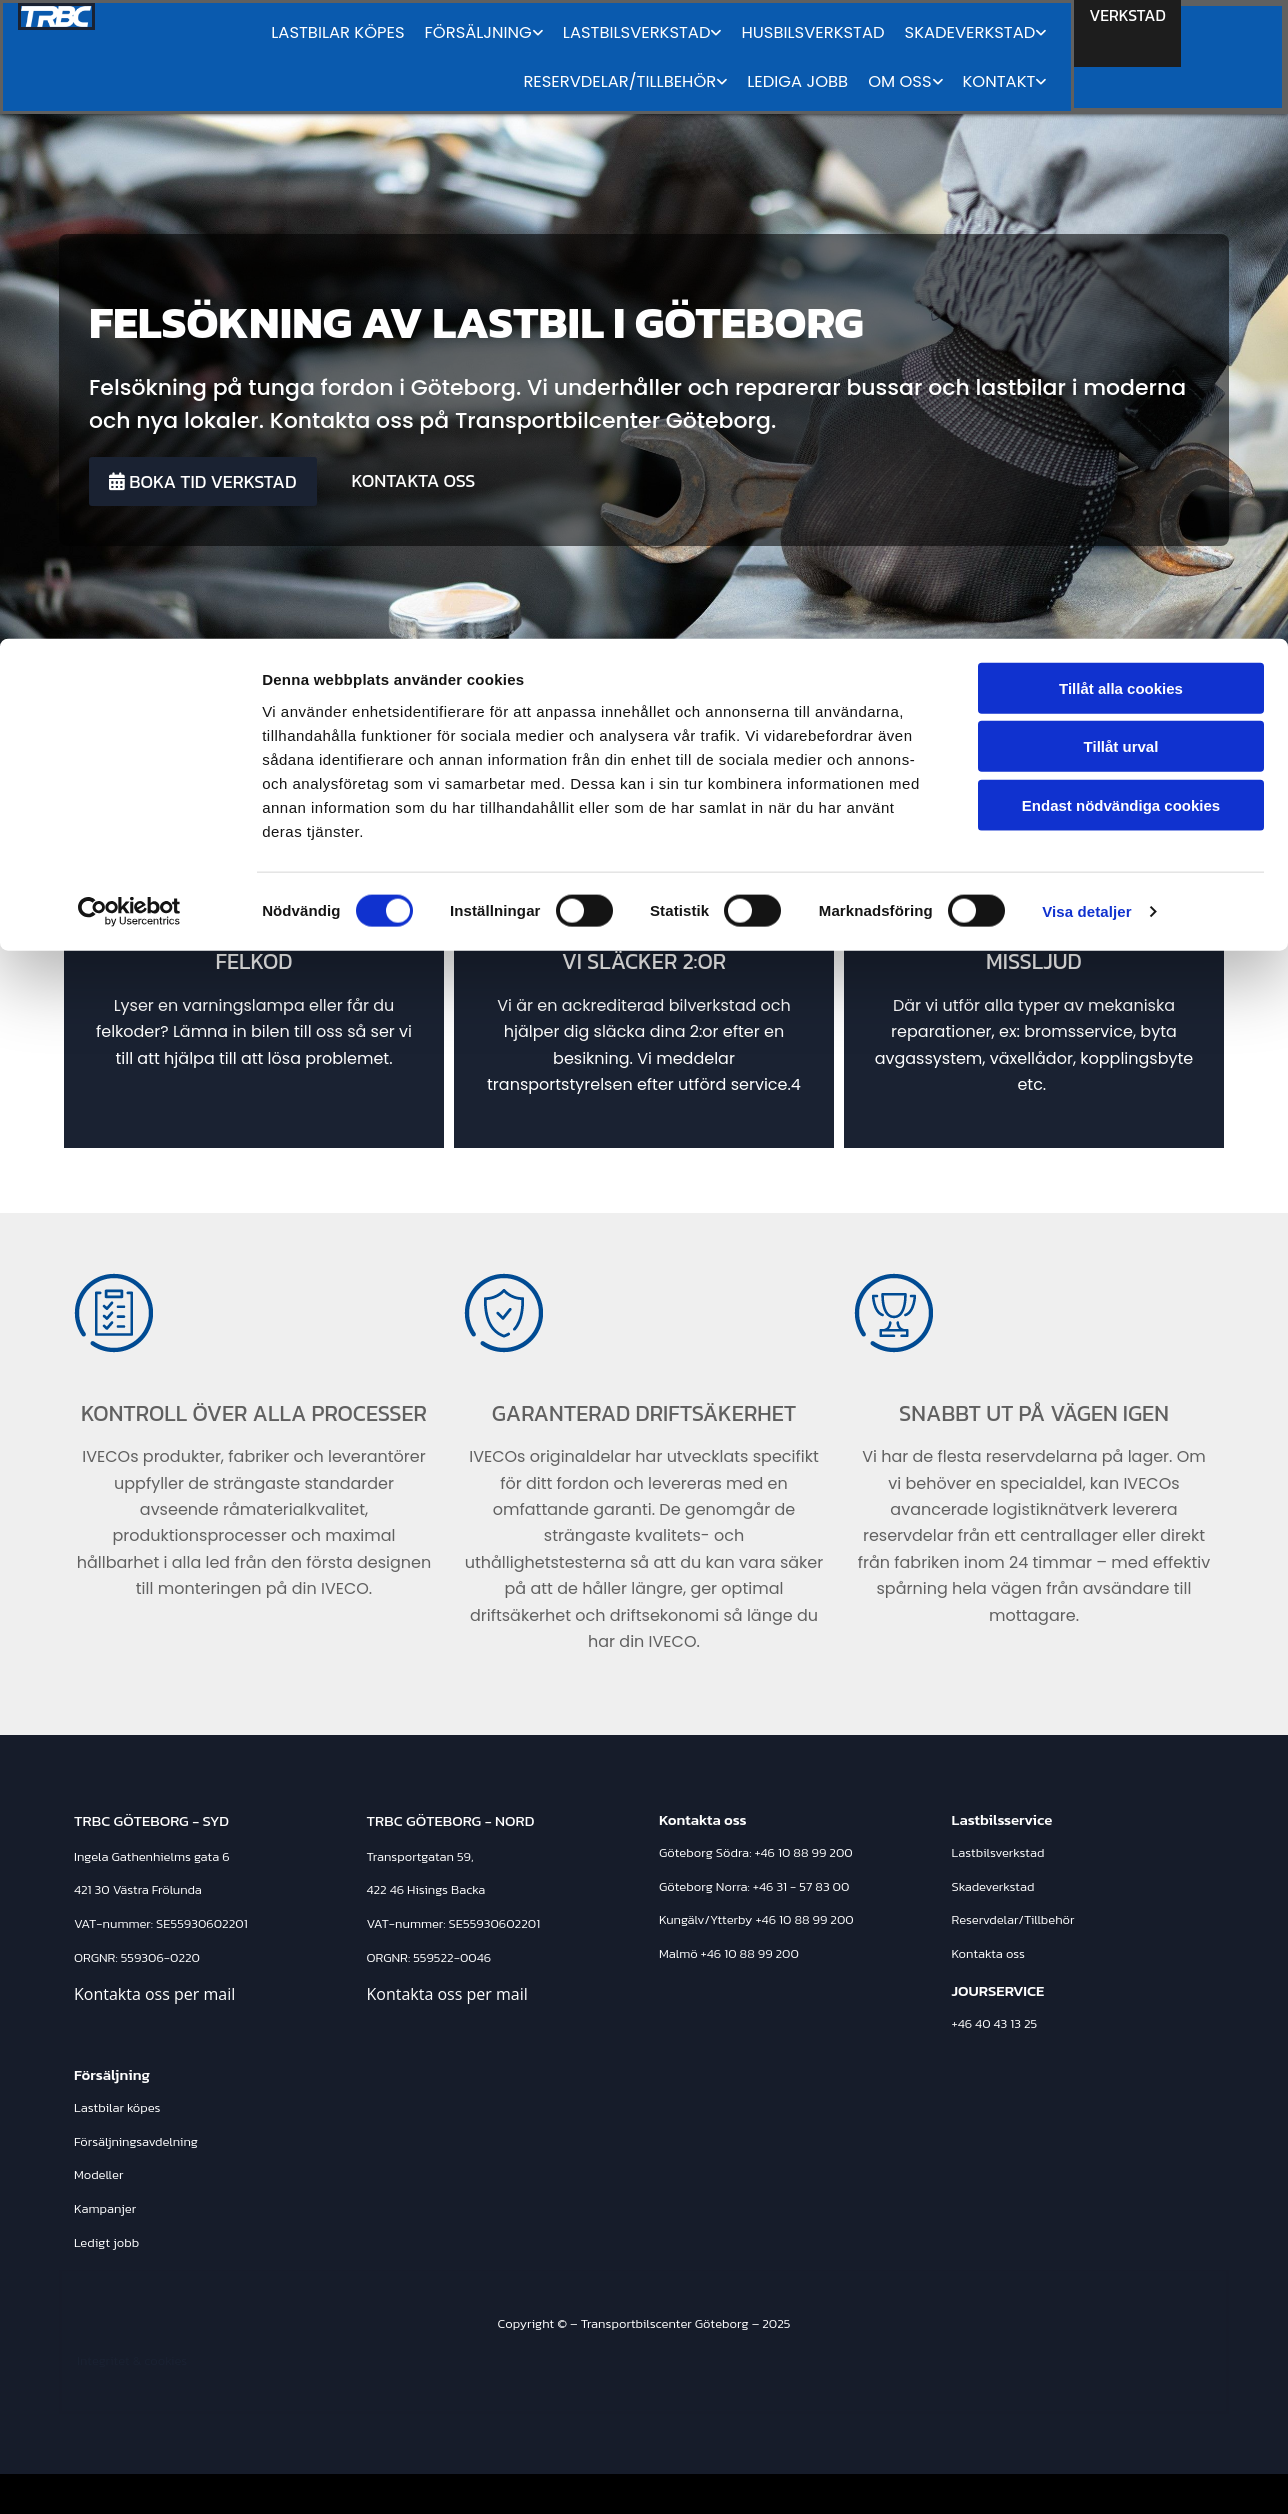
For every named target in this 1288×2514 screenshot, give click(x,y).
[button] (203, 481)
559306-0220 (160, 1957)
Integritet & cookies (132, 2360)
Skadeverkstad (993, 1886)
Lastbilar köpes (117, 2107)
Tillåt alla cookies (1121, 49)
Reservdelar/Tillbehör (1013, 1919)
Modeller (98, 2174)
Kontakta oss (988, 1953)
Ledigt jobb (106, 2242)
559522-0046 (452, 1957)
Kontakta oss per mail (154, 1994)
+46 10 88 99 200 (803, 1852)
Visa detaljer (1086, 273)
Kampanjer (105, 2208)
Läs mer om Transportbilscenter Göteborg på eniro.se (1014, 2493)
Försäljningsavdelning (136, 2141)
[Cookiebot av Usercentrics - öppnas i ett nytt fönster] (129, 274)
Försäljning (112, 2074)
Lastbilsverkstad (998, 1852)
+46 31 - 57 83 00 (801, 1886)
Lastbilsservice (1002, 1819)
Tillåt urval (1121, 108)
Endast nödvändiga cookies (1121, 166)
